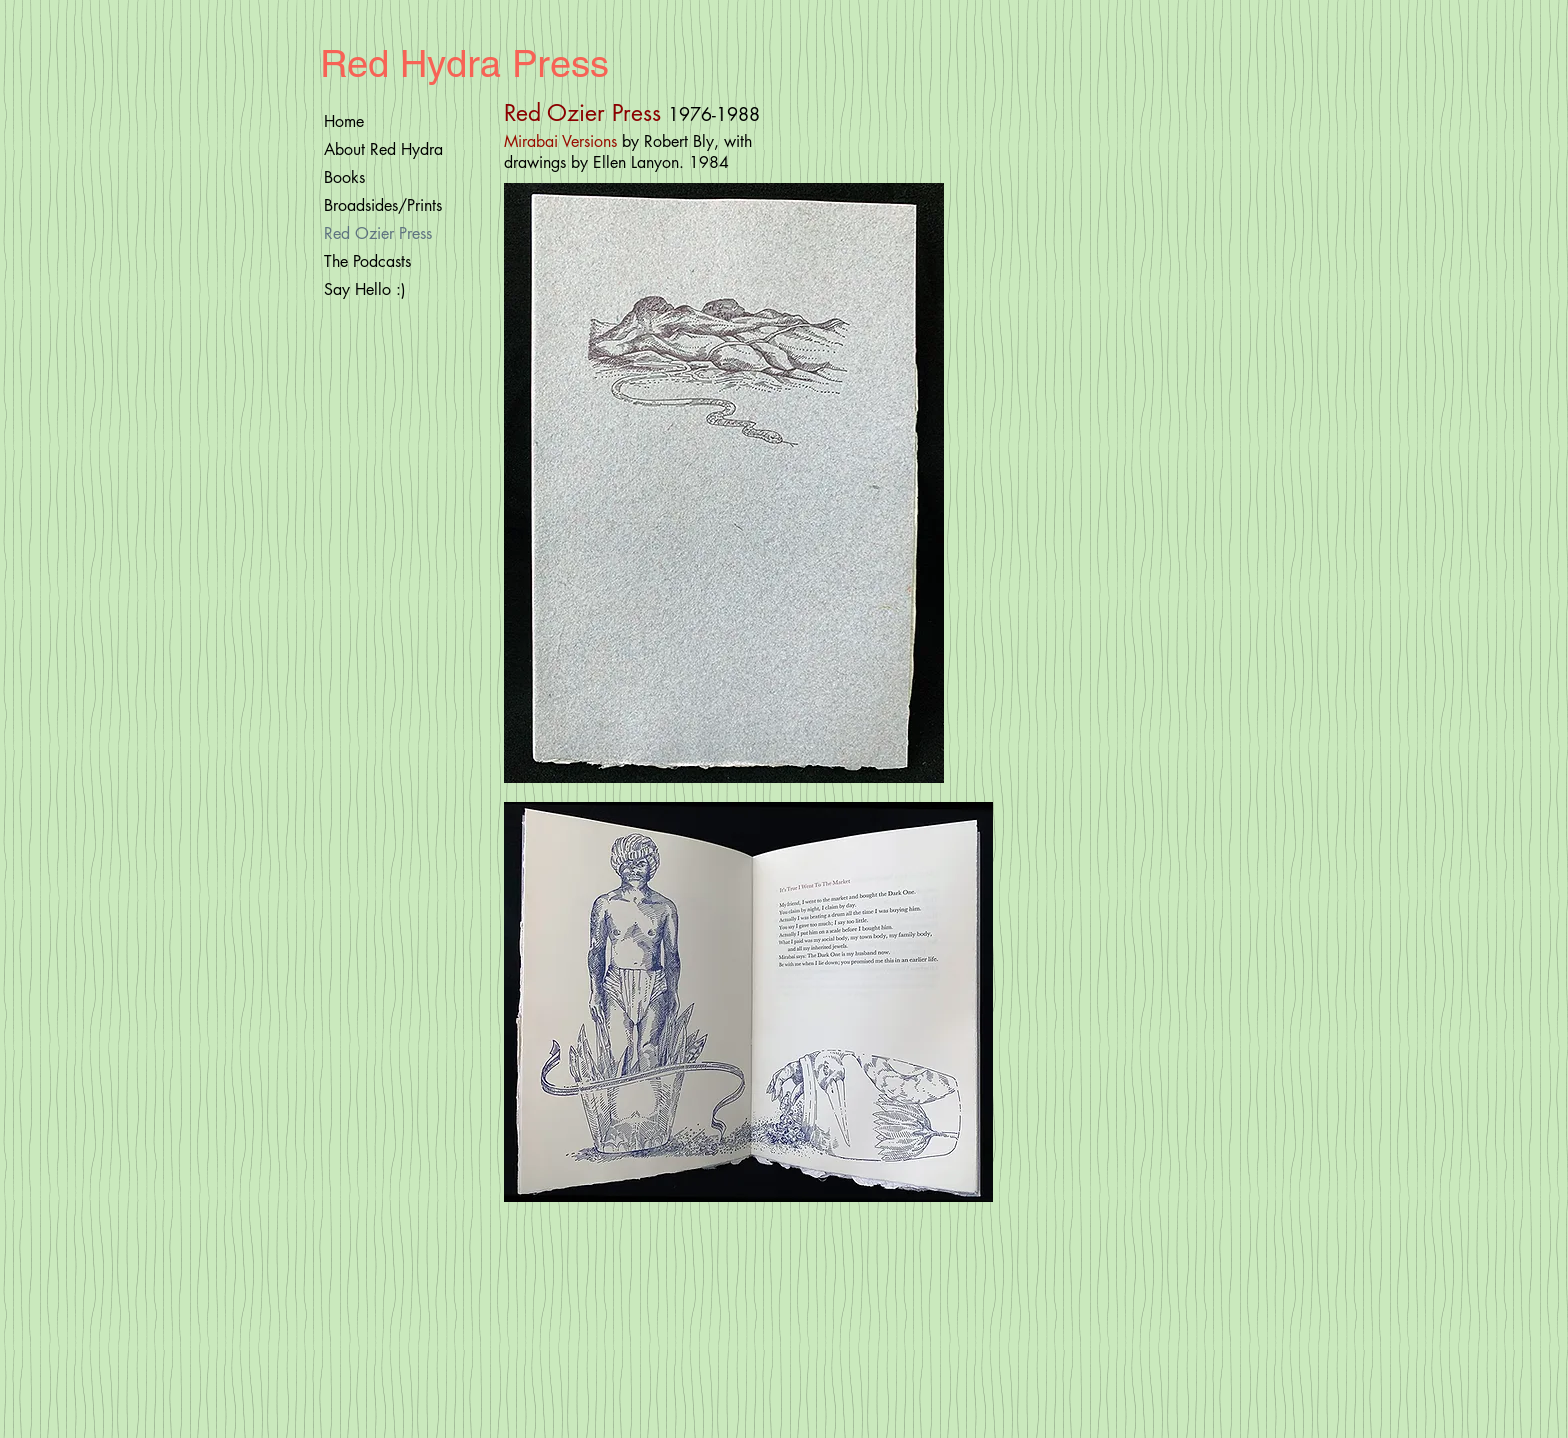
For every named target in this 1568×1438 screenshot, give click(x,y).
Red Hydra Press (464, 64)
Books (344, 177)
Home (344, 121)
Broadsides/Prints (383, 205)
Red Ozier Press (378, 233)
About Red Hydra (383, 149)
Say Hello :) (365, 289)
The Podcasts (367, 261)
